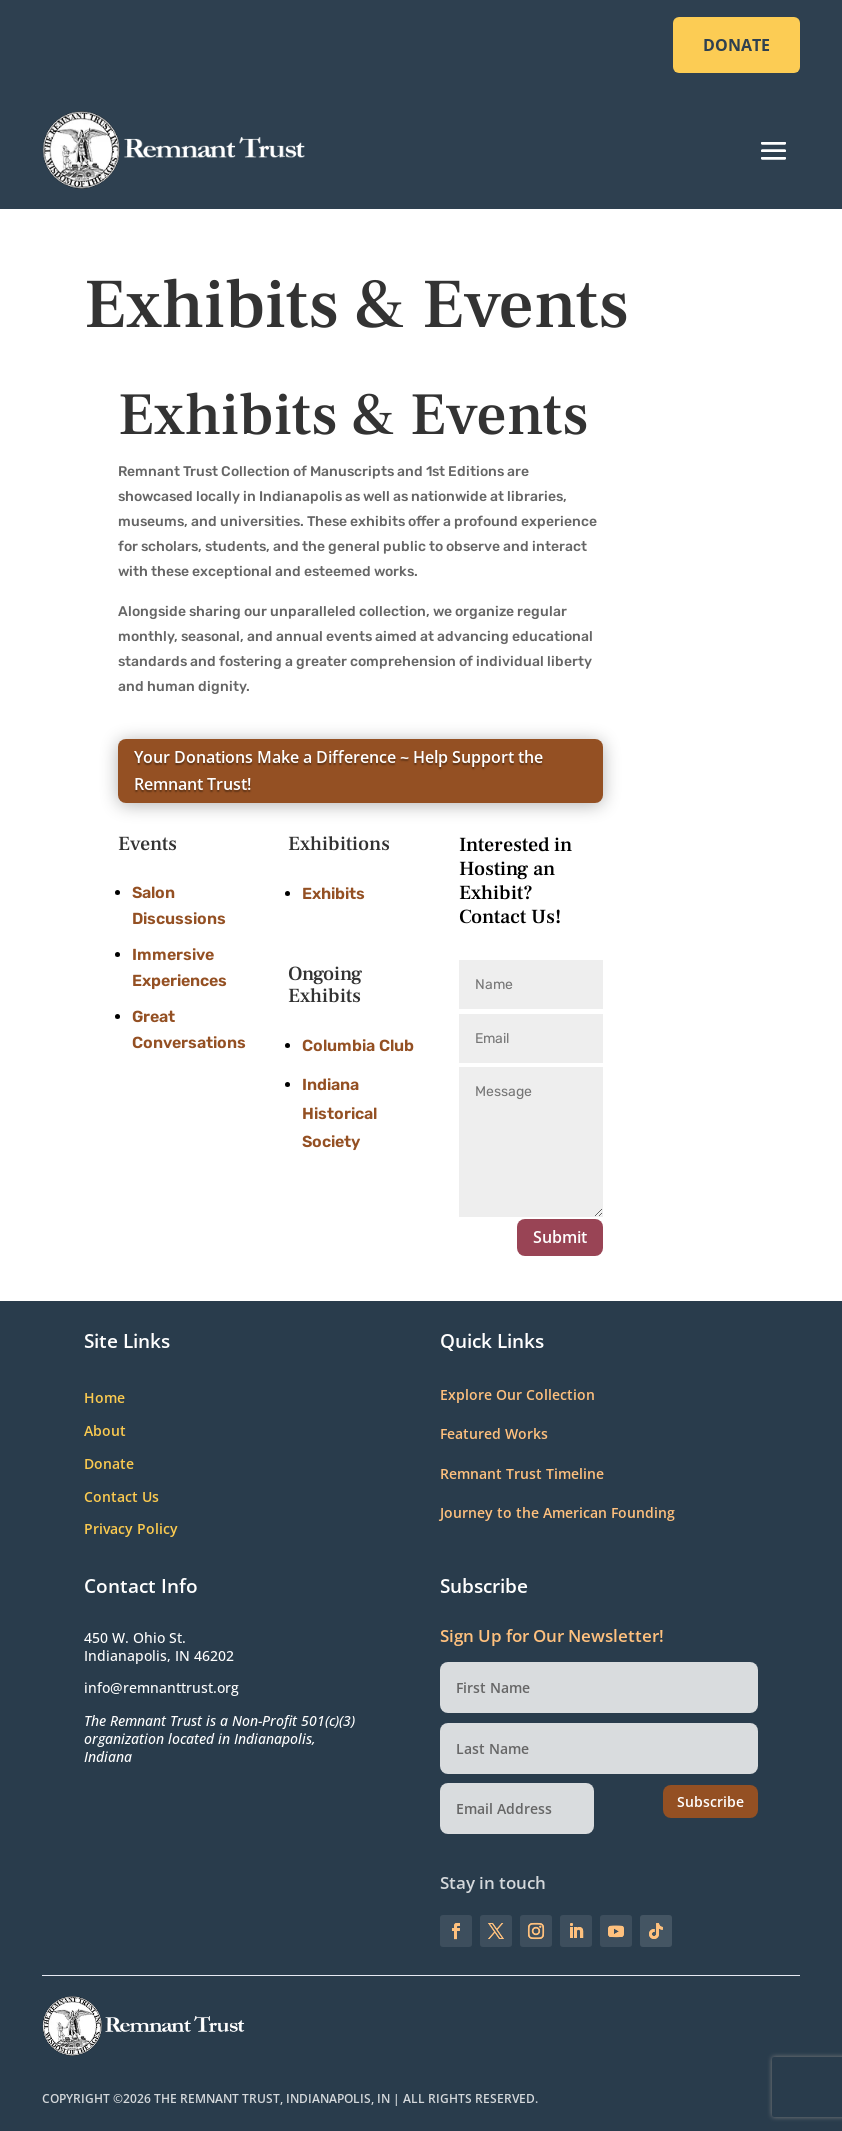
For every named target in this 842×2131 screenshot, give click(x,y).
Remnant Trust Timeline (522, 1473)
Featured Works (494, 1433)
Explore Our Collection (517, 1394)
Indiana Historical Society (339, 1113)
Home (104, 1398)
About (105, 1431)
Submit (560, 1237)
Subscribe (710, 1801)
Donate (109, 1464)
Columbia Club (358, 1045)
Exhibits (333, 893)
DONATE (736, 45)
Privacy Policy (131, 1529)
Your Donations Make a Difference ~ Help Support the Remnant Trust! (338, 770)
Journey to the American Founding (557, 1512)
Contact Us (121, 1497)
